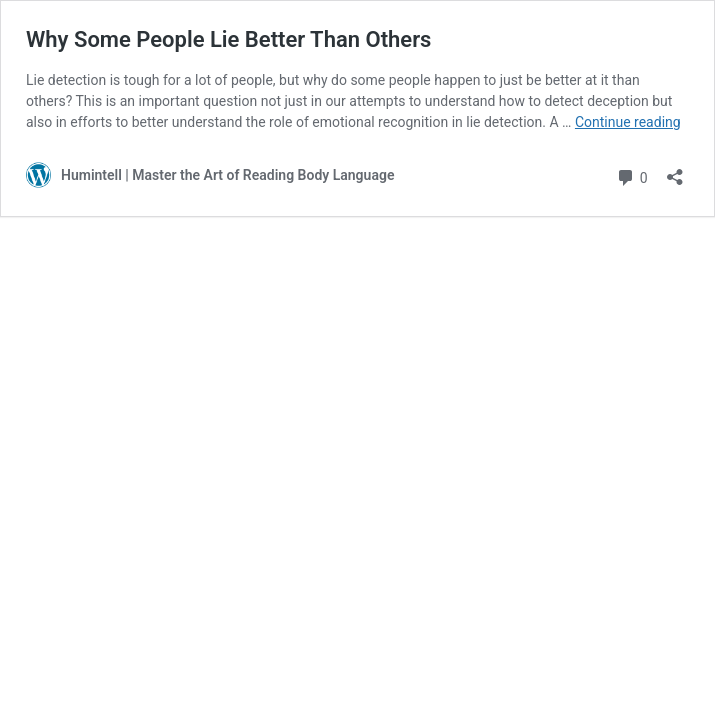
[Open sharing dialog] (675, 170)
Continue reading (628, 122)
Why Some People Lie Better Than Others (228, 39)
